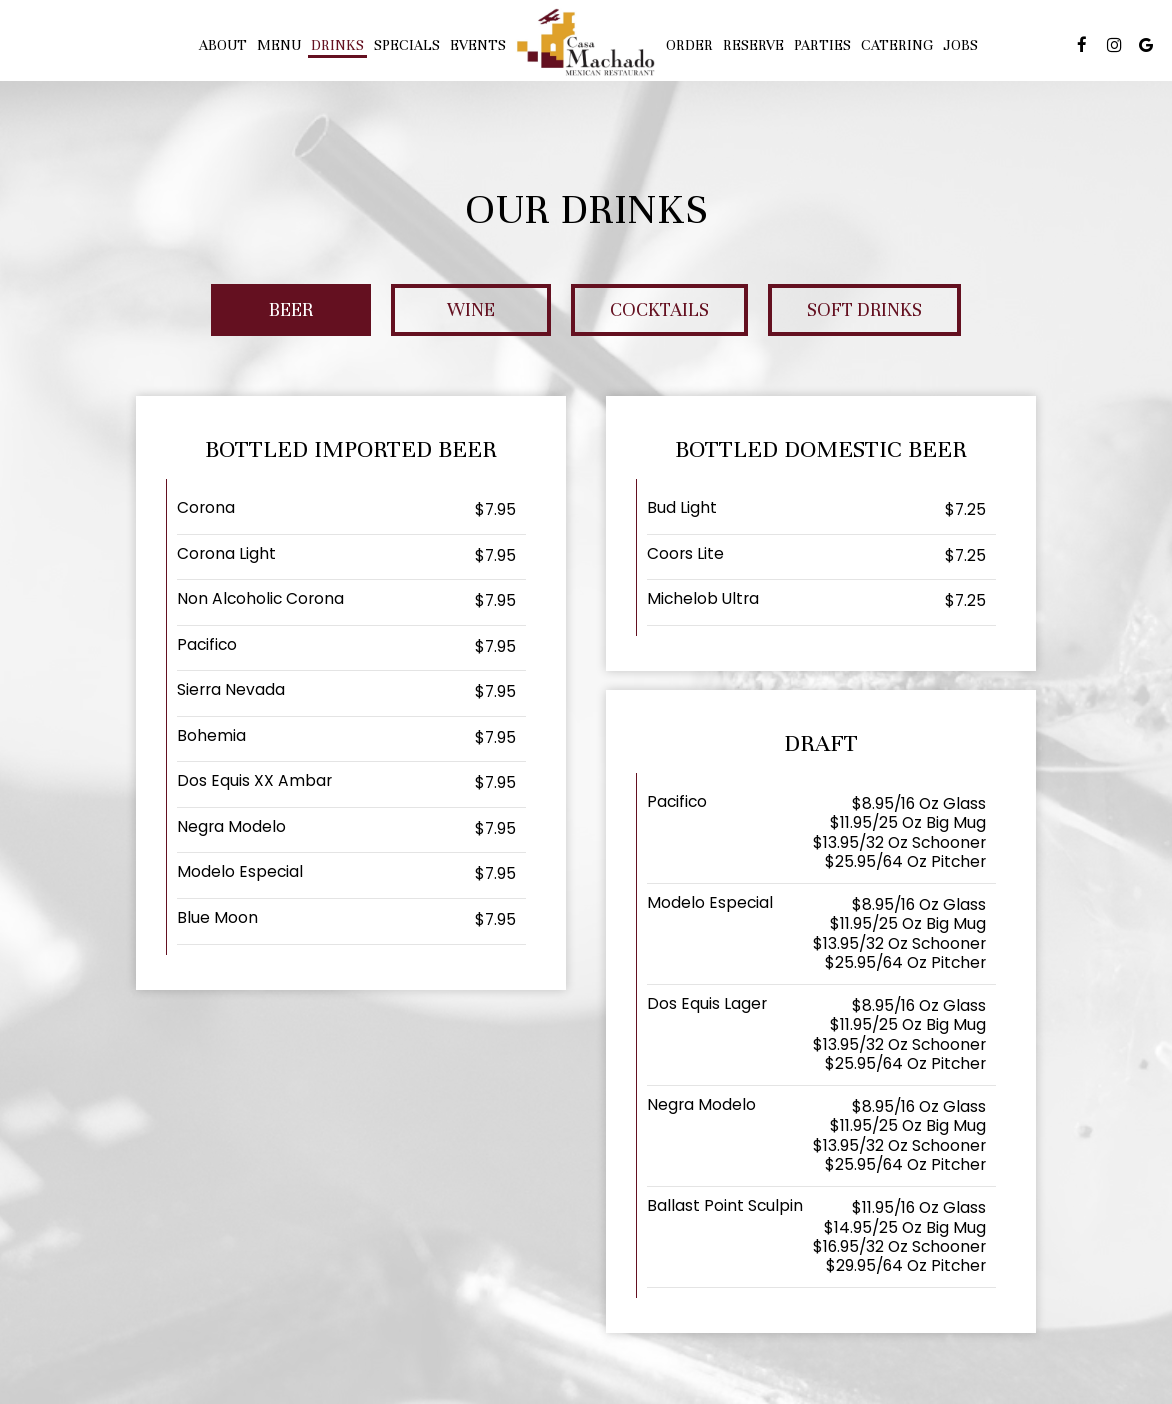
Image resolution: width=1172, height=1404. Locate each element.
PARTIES (822, 45)
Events (478, 45)
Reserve (753, 45)
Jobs (960, 45)
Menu (279, 45)
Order (689, 45)
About (223, 45)
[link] (586, 42)
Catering (897, 45)
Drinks (337, 45)
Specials (407, 45)
